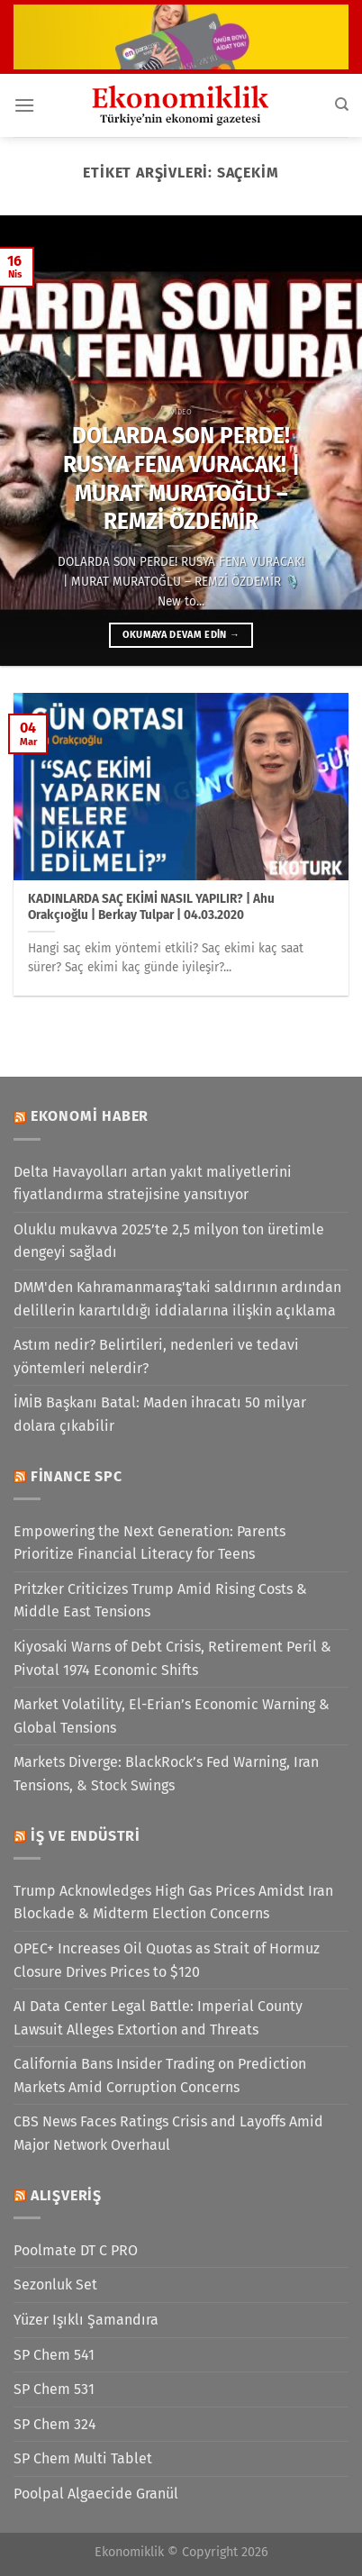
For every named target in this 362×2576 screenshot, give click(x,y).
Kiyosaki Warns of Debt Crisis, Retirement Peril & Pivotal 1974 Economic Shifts (172, 1658)
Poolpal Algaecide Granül (96, 2493)
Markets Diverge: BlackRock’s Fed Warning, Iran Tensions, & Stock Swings (166, 1773)
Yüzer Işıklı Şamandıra (86, 2319)
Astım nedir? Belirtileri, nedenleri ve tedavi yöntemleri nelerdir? (156, 1356)
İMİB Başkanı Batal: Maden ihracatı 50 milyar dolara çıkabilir (160, 1414)
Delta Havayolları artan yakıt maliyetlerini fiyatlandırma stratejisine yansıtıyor (153, 1183)
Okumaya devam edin (181, 634)
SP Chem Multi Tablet (83, 2458)
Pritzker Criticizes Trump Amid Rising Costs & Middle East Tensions (160, 1600)
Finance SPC (76, 1476)
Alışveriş (66, 2195)
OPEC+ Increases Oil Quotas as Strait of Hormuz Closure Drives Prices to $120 (167, 1960)
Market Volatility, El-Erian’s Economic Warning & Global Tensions (172, 1716)
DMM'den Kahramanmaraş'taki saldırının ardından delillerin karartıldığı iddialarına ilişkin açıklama (177, 1299)
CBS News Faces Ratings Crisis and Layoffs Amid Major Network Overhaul (168, 2133)
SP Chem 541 (54, 2354)
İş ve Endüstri (85, 1835)
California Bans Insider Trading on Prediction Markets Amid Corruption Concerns (160, 2075)
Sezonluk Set (55, 2284)
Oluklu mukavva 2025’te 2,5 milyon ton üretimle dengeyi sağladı (169, 1241)
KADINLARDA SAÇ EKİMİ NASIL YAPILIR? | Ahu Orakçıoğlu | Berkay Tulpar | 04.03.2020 (151, 907)
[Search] (341, 104)
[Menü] (24, 105)
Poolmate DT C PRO (76, 2250)
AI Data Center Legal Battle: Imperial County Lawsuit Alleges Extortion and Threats (158, 2018)
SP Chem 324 (55, 2424)
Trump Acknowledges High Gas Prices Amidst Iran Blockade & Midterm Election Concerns (173, 1902)
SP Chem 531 (54, 2389)
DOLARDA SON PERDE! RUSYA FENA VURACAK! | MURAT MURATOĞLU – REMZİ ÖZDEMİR (181, 478)
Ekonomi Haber (90, 1115)
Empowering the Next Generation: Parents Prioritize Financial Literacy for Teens (149, 1543)
